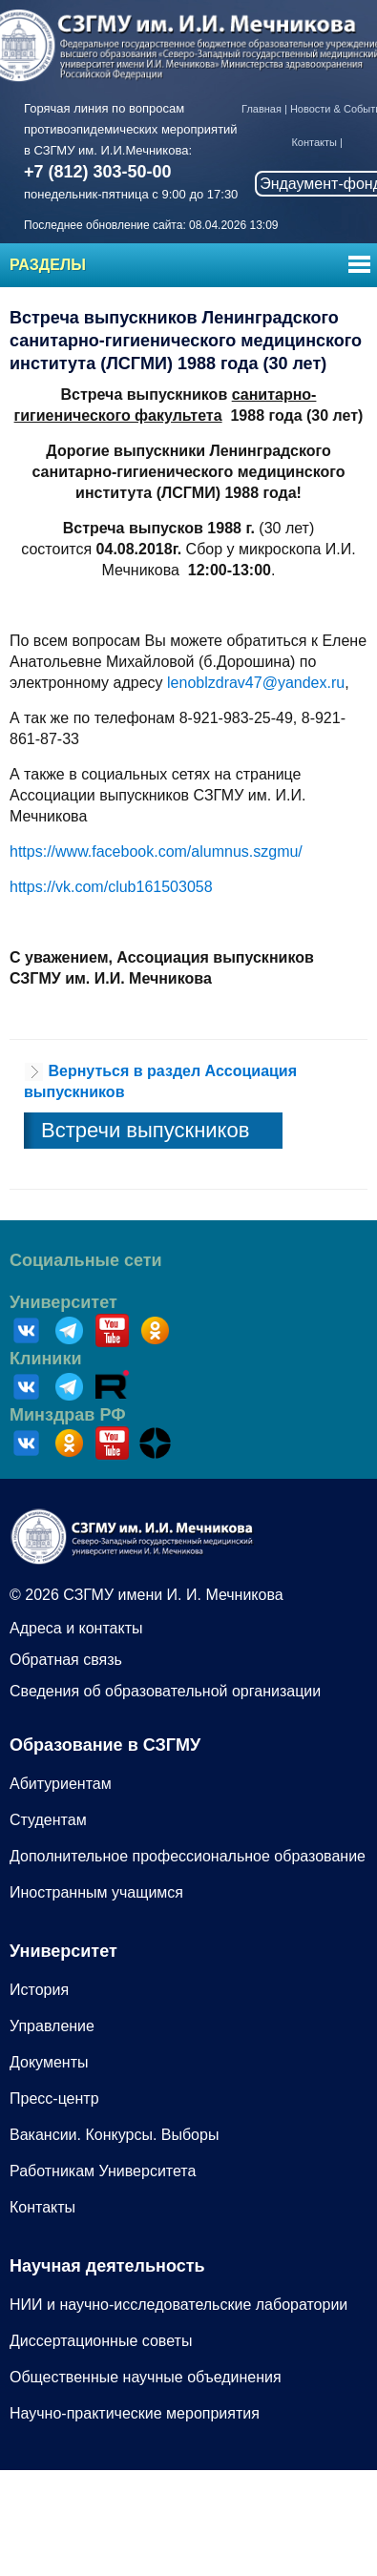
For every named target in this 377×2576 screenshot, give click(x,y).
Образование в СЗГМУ (105, 1745)
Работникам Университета (103, 2171)
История (39, 1990)
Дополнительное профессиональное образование (188, 1856)
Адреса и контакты (76, 1628)
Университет (63, 1302)
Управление (52, 2026)
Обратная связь (66, 1660)
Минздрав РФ (68, 1414)
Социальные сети (86, 1260)
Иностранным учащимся (96, 1892)
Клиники (46, 1358)
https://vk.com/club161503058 (111, 887)
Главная (261, 108)
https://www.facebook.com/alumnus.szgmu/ (156, 851)
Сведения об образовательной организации (165, 1691)
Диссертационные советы (101, 2341)
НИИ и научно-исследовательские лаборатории (178, 2304)
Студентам (48, 1820)
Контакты (314, 142)
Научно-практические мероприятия (135, 2413)
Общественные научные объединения (146, 2377)
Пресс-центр (54, 2098)
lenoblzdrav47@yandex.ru (256, 683)
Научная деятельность (107, 2265)
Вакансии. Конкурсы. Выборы (114, 2135)
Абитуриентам (61, 1784)
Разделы (48, 265)
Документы (49, 2062)
